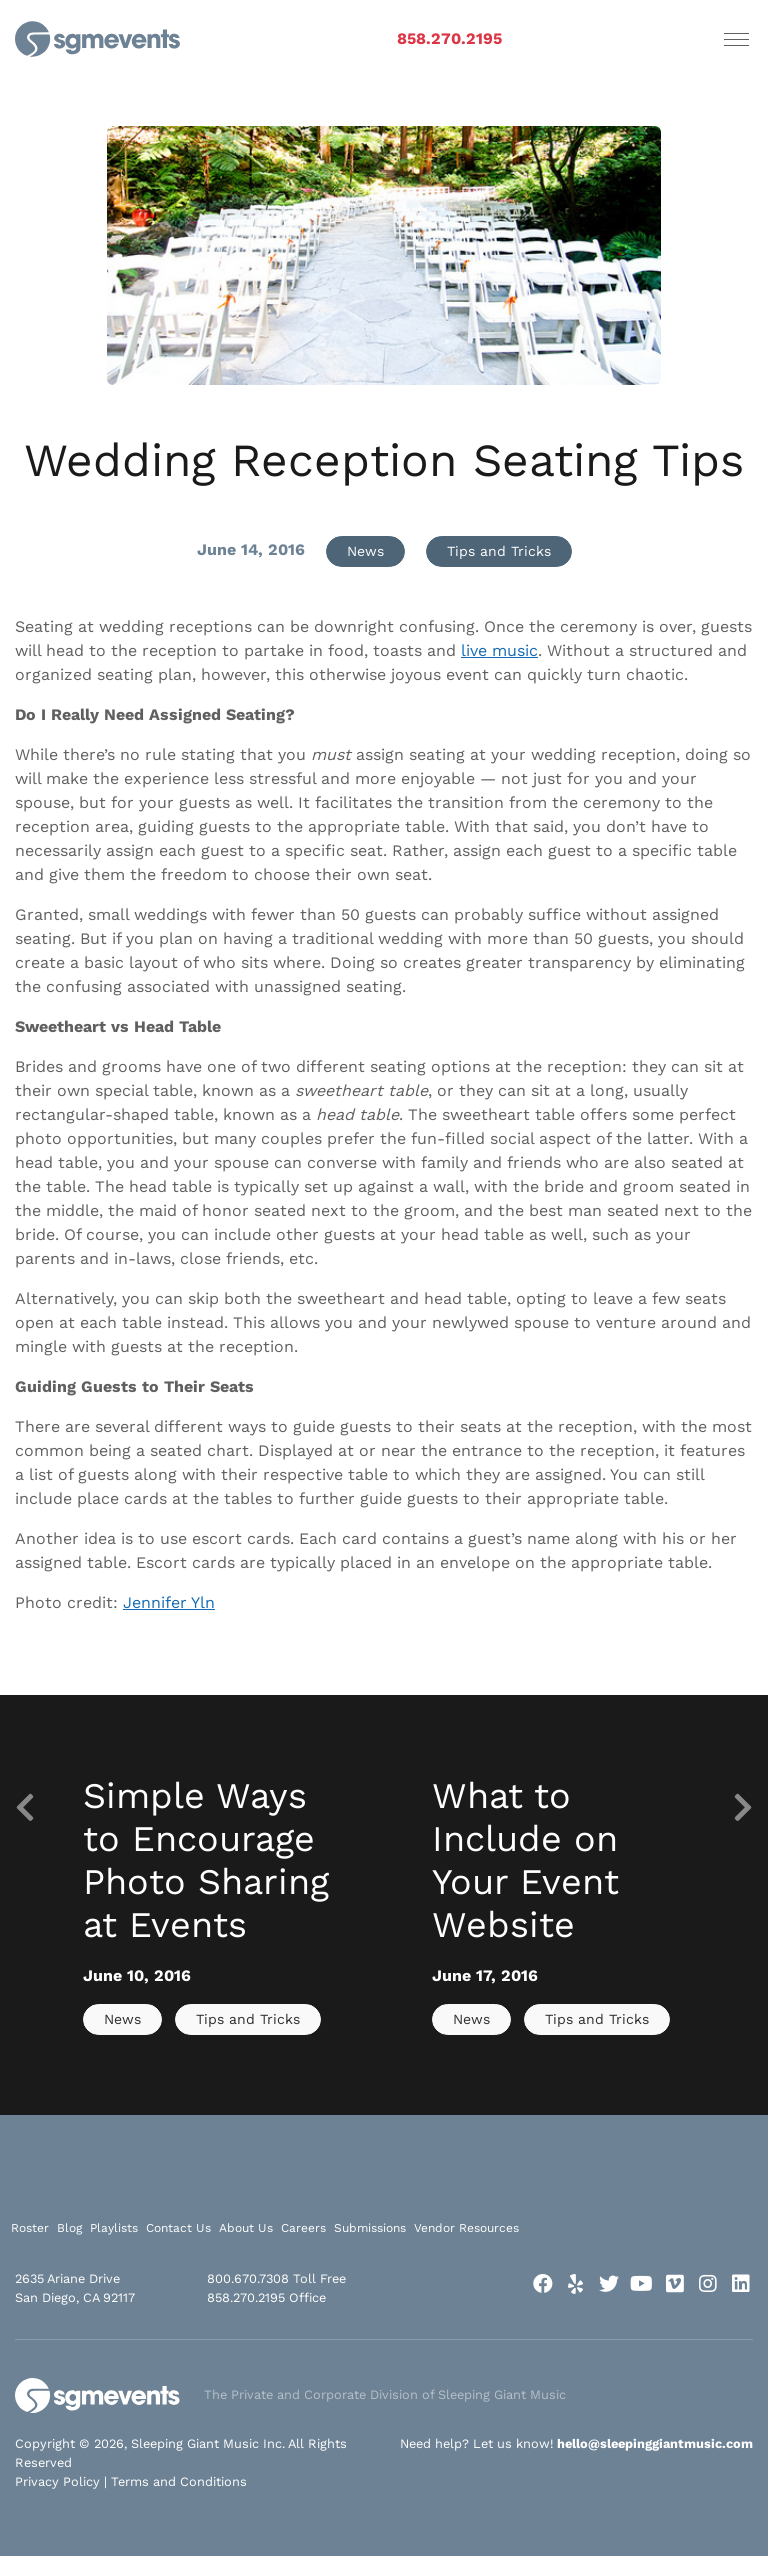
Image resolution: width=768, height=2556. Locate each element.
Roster (30, 2228)
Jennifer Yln (169, 1602)
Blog (69, 2228)
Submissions (370, 2228)
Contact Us (178, 2228)
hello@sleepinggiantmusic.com (655, 2443)
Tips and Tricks (499, 551)
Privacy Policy (57, 2481)
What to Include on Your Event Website (525, 1861)
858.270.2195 (449, 38)
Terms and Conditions (179, 2481)
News (365, 551)
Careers (303, 2228)
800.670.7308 (248, 2278)
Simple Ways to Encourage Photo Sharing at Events (206, 1861)
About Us (246, 2228)
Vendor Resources (466, 2228)
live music (499, 650)
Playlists (114, 2228)
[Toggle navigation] (736, 39)
